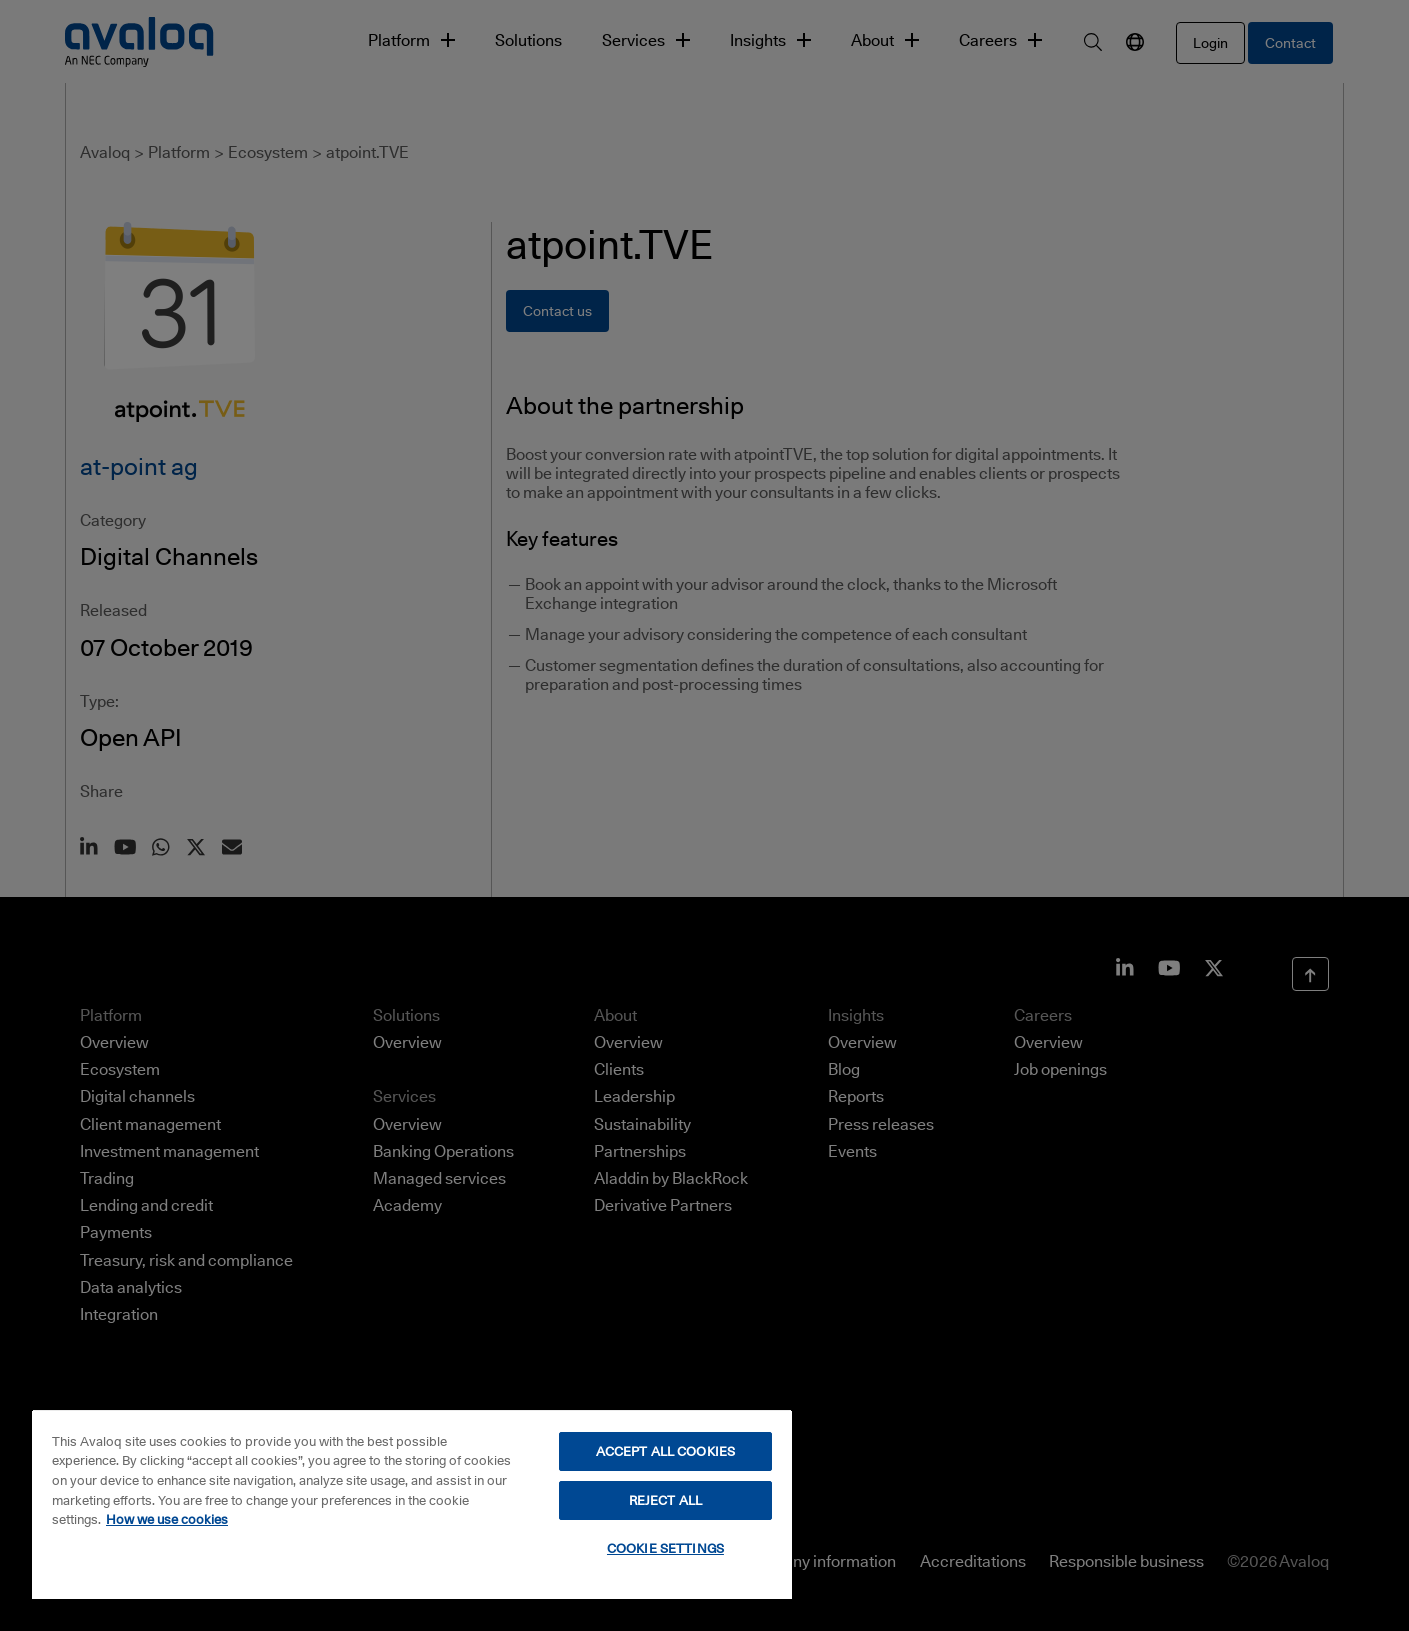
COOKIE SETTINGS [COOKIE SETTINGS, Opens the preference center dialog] (665, 1548)
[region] (412, 1504)
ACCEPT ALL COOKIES (665, 1451)
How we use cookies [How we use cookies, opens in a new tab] (167, 1519)
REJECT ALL (665, 1500)
